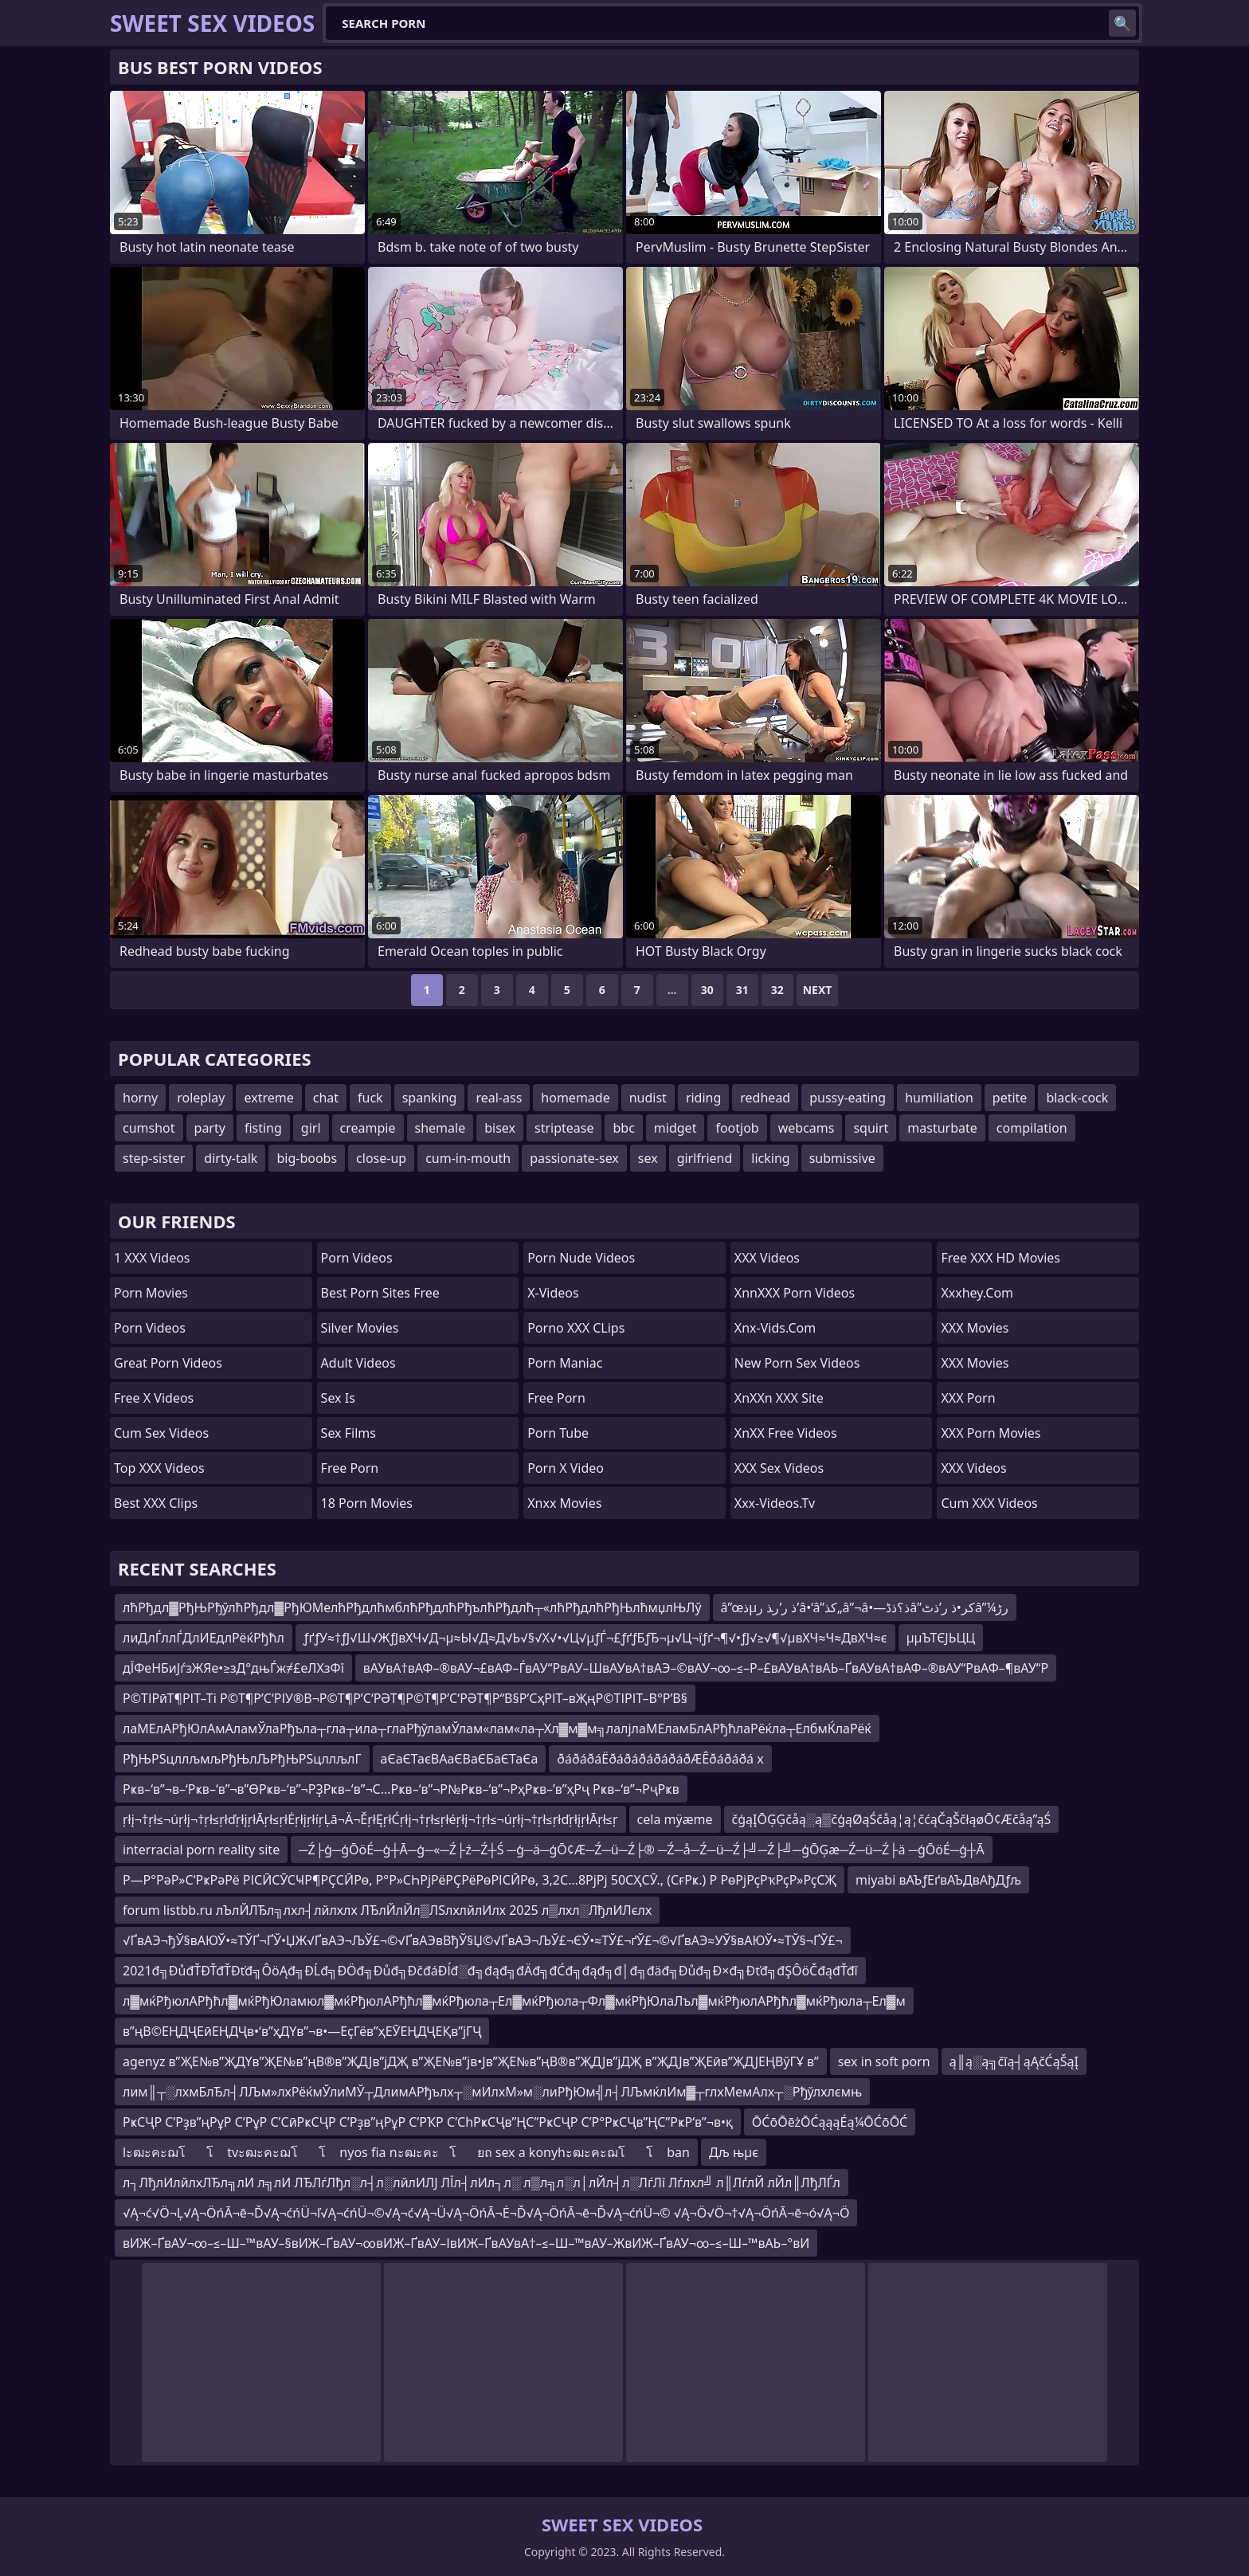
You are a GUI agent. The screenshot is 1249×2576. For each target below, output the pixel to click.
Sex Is (338, 1398)
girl (311, 1128)
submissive (842, 1158)
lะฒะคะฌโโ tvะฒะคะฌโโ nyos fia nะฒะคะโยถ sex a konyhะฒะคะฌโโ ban (406, 2152)
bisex (499, 1128)
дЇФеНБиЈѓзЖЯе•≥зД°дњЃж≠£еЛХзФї (233, 1668)
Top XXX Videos (159, 1468)
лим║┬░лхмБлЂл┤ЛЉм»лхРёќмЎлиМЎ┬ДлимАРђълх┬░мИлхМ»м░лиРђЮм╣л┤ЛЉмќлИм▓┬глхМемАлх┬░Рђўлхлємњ (492, 2091)
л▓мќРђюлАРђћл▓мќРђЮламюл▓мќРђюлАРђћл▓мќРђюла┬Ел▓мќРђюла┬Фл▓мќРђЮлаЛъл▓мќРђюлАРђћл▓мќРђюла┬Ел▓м (514, 2001)
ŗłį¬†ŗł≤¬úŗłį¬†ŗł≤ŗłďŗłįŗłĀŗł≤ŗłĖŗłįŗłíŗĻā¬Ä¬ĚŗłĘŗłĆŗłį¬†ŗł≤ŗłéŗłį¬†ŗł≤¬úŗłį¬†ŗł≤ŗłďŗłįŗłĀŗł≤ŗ (370, 1819)
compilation (1031, 1128)
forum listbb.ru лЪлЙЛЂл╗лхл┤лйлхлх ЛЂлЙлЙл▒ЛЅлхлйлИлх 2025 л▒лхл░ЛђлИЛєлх (387, 1910)
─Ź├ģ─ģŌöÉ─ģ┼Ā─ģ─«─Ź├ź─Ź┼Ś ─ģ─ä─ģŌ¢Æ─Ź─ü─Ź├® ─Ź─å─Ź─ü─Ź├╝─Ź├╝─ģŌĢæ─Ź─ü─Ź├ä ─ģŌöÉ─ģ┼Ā (641, 1849)
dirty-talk (230, 1158)
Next (817, 989)
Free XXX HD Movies (1000, 1257)
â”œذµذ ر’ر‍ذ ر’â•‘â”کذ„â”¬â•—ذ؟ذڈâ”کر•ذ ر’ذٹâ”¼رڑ (865, 1607)
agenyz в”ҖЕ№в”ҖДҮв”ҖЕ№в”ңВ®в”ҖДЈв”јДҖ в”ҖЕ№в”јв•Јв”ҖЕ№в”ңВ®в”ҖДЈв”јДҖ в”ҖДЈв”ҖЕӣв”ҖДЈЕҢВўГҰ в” (471, 2061)
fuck (370, 1097)
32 (777, 989)
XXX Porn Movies (990, 1433)
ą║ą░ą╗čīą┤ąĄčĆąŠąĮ (1014, 2061)
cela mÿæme (675, 1819)
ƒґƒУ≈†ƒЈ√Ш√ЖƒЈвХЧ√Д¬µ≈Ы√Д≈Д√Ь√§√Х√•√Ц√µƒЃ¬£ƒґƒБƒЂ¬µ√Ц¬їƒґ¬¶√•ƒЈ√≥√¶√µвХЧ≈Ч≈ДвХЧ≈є (595, 1637)
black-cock (1077, 1097)
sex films (348, 1433)
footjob (736, 1128)
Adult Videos (358, 1363)
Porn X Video (565, 1468)
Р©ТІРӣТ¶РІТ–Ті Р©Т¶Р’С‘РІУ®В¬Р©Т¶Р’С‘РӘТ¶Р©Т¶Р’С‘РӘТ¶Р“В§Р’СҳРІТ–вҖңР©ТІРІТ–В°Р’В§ (405, 1698)
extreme (268, 1097)
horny (140, 1097)
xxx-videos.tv (774, 1503)
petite (1010, 1097)
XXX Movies (974, 1328)
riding (703, 1097)
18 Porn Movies (367, 1503)
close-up (381, 1158)
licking (770, 1158)
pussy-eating (847, 1097)
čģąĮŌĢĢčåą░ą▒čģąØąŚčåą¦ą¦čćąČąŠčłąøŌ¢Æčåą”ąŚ (891, 1819)
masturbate (942, 1128)
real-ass (499, 1097)
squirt (870, 1128)
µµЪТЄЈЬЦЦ (941, 1637)
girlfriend (705, 1158)
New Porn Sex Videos (797, 1363)
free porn (556, 1398)
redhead (765, 1097)
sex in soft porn (884, 2061)
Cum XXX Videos (989, 1503)
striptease (563, 1128)
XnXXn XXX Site (779, 1398)
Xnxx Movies (564, 1503)
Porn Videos (150, 1328)
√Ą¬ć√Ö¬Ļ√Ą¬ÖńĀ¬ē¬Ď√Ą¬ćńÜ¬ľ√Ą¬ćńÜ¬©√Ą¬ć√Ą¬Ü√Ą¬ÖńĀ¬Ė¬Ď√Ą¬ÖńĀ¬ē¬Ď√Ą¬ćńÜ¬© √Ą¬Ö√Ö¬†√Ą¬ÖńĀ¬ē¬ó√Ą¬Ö (486, 2213)
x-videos (552, 1293)
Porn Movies (151, 1293)
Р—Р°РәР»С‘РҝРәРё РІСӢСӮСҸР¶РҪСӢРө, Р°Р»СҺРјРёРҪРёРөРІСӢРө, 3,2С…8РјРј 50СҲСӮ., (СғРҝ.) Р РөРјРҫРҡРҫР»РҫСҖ (479, 1880)
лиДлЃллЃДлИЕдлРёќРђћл (203, 1637)
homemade (575, 1097)
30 (707, 989)
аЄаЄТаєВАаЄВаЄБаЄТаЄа (459, 1759)
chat (326, 1097)
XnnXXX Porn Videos (794, 1293)
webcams (806, 1128)
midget (675, 1128)
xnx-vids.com (775, 1328)
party (209, 1128)
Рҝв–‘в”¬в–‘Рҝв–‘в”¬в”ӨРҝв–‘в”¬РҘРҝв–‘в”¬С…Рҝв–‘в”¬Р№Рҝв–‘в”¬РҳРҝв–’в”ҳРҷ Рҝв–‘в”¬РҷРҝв (401, 1789)
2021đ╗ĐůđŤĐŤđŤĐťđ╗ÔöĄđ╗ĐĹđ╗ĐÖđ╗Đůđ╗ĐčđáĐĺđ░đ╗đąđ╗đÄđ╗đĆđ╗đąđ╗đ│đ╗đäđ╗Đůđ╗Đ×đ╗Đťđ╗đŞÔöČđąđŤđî (490, 1970)
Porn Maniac (564, 1363)
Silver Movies (360, 1328)
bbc (623, 1128)
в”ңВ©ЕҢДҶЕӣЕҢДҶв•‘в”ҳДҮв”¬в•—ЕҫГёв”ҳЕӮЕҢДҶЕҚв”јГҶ (302, 2031)
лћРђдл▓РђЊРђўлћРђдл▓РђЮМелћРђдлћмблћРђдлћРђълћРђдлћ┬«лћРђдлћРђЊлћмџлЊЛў (412, 1607)
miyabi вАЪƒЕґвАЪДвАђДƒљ (938, 1880)
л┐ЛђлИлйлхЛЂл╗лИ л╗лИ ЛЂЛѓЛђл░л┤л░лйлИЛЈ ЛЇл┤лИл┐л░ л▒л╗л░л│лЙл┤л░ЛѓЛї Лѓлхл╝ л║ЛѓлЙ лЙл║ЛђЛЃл (481, 2182)
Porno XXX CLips (575, 1328)
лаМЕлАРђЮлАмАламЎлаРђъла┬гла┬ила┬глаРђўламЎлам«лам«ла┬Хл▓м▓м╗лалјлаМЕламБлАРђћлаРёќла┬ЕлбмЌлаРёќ (497, 1728)
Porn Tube (558, 1433)
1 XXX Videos (152, 1257)
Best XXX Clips (156, 1503)
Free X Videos (154, 1398)
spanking (429, 1097)
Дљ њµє (733, 2152)
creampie (368, 1128)
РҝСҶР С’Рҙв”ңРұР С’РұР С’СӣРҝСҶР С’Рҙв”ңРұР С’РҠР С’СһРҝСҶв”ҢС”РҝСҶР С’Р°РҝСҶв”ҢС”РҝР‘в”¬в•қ (428, 2122)
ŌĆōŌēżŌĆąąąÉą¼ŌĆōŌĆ (829, 2122)
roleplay (201, 1097)
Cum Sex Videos (161, 1433)
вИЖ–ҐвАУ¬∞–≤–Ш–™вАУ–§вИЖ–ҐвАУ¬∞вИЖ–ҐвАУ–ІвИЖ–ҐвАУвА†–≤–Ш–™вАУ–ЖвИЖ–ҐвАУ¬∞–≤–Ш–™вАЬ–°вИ (466, 2243)
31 (742, 989)
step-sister (154, 1158)
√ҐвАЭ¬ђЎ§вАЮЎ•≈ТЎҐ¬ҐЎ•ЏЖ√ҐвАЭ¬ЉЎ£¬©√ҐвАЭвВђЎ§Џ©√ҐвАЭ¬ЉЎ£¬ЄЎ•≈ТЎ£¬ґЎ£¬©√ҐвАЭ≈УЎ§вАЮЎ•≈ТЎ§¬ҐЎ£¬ (483, 1940)
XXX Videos (767, 1257)
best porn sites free (380, 1293)
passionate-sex (574, 1158)
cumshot (149, 1128)
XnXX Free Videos (785, 1433)
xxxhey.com (977, 1293)
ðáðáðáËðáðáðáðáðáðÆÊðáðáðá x (660, 1759)
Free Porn (350, 1468)
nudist (648, 1097)
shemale (440, 1128)
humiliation (939, 1097)
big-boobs (306, 1158)
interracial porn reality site (201, 1849)
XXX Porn (968, 1398)
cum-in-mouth (468, 1158)
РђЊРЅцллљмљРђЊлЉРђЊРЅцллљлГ (242, 1759)
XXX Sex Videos (779, 1468)
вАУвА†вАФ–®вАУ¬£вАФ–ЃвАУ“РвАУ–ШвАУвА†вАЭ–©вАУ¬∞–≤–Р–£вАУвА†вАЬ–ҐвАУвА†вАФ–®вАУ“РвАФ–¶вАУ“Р (705, 1668)
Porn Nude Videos (581, 1257)
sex (648, 1158)
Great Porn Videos (168, 1363)
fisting (263, 1128)
